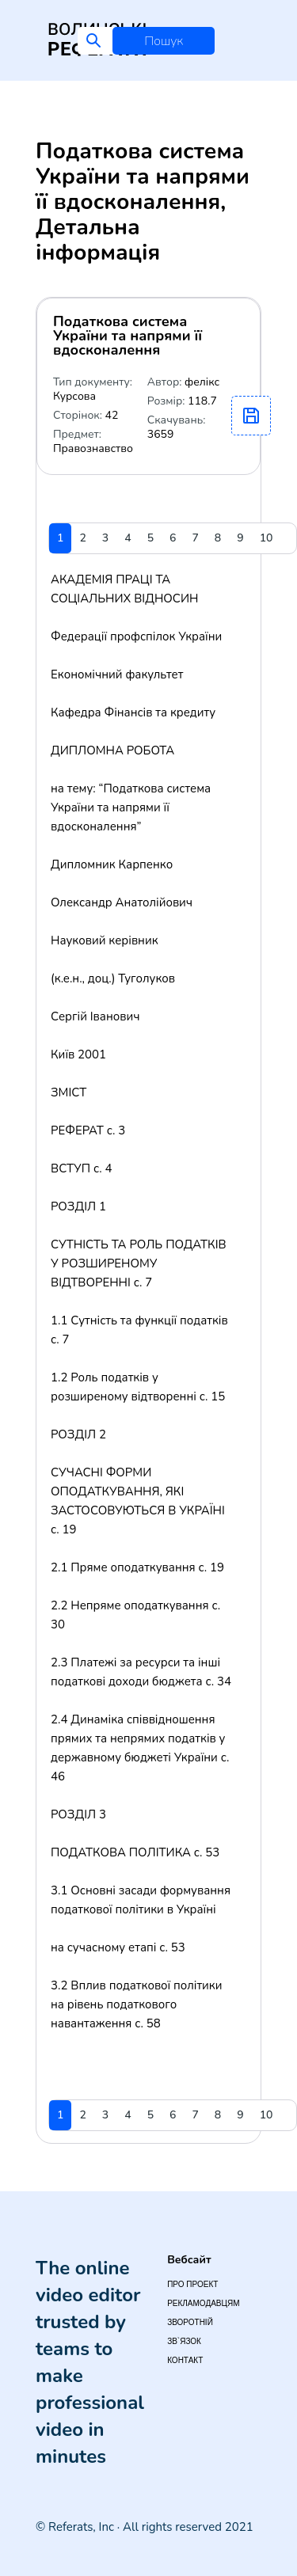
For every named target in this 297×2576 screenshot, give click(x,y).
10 (266, 537)
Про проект (192, 2284)
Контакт (185, 2360)
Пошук (163, 41)
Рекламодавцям (203, 2303)
